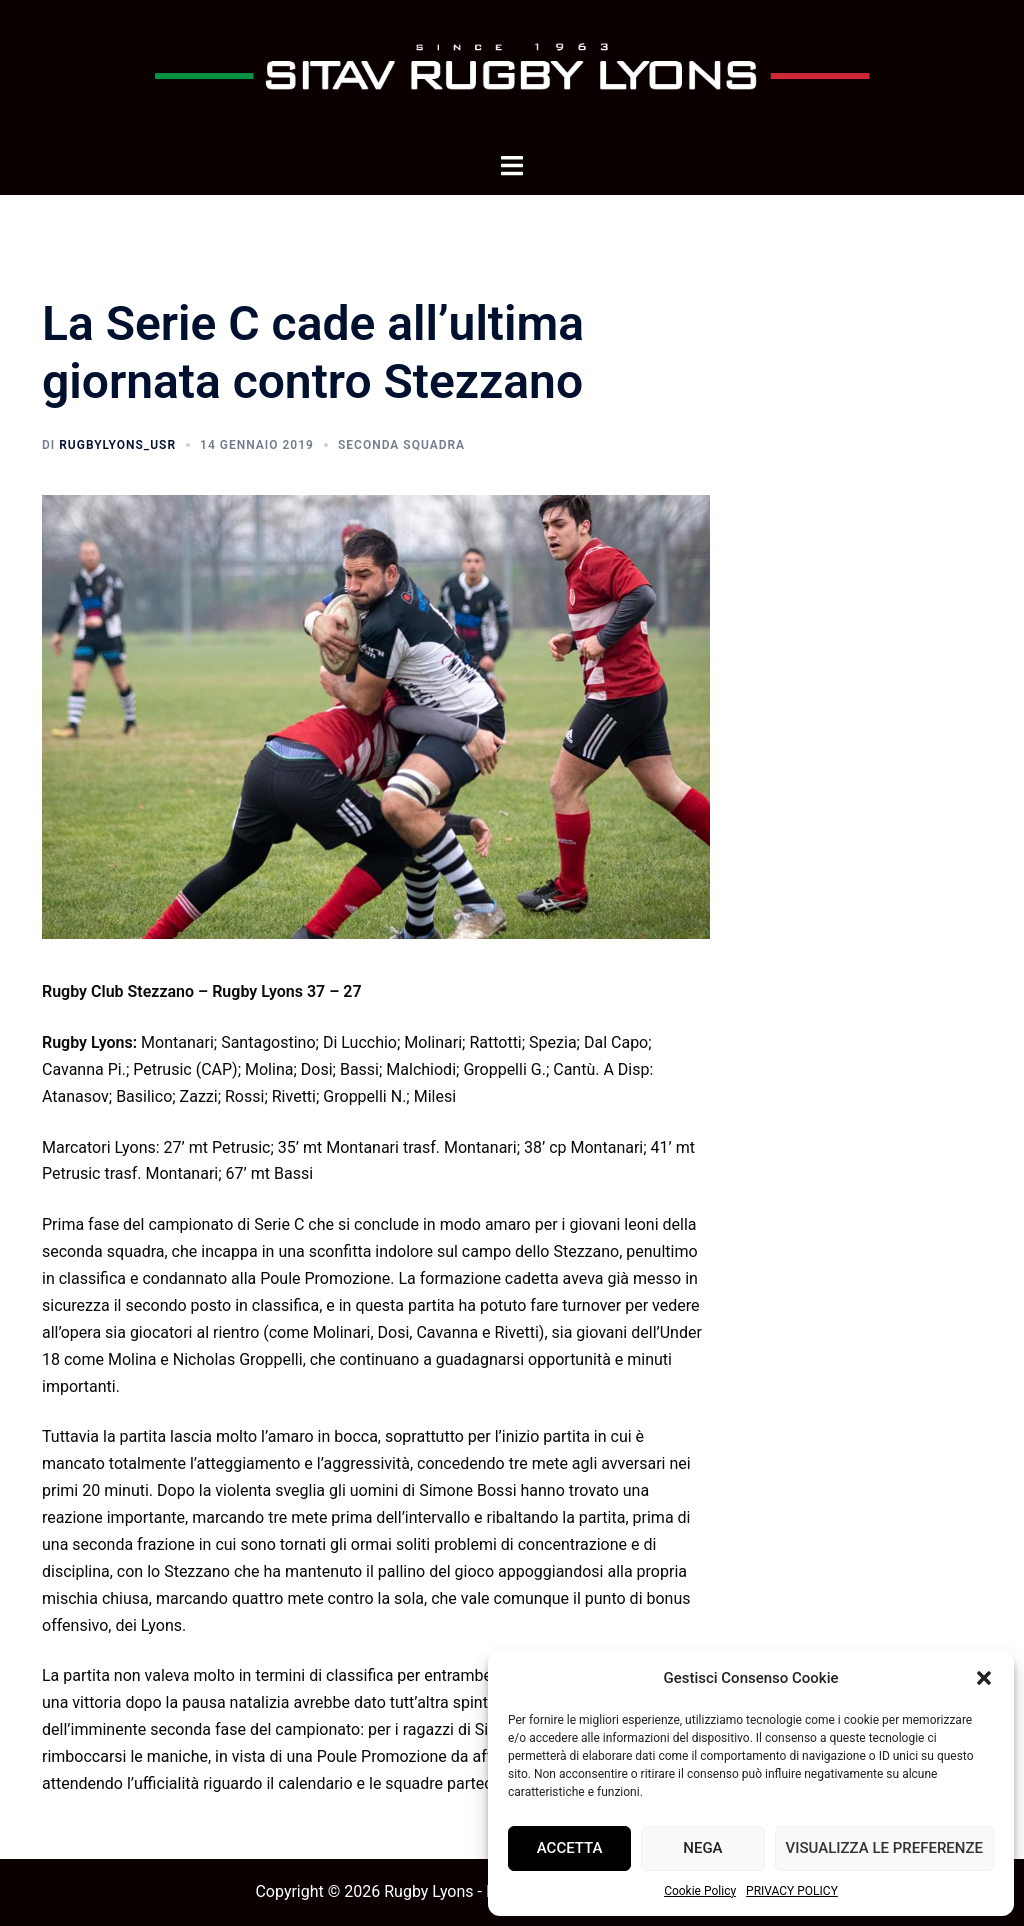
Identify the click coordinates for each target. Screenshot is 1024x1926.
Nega (702, 1848)
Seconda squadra (401, 445)
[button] (984, 1678)
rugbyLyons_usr (117, 445)
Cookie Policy (700, 1891)
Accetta (570, 1848)
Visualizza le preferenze (884, 1848)
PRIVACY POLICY (792, 1891)
